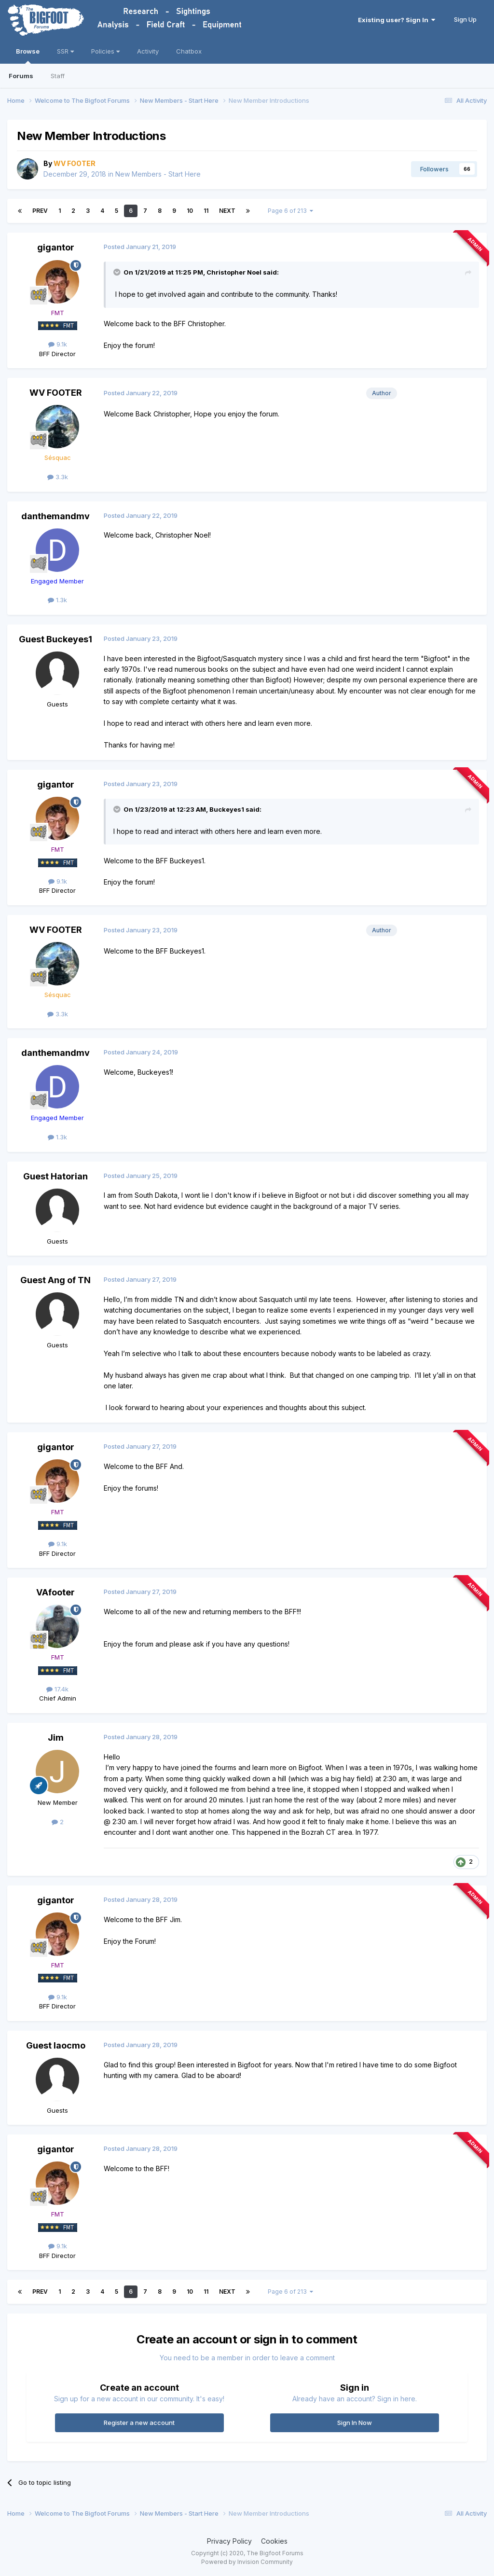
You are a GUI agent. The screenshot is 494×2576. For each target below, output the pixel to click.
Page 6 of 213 (290, 210)
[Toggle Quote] (117, 272)
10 (190, 210)
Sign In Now (354, 2422)
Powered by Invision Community (247, 2561)
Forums (21, 76)
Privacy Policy (229, 2541)
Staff (58, 76)
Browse (28, 55)
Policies (105, 51)
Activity (148, 51)
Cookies (274, 2541)
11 (206, 210)
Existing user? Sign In (396, 20)
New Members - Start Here (158, 174)
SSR (65, 51)
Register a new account (139, 2422)
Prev (40, 210)
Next (227, 210)
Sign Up (465, 19)
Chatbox (189, 51)
